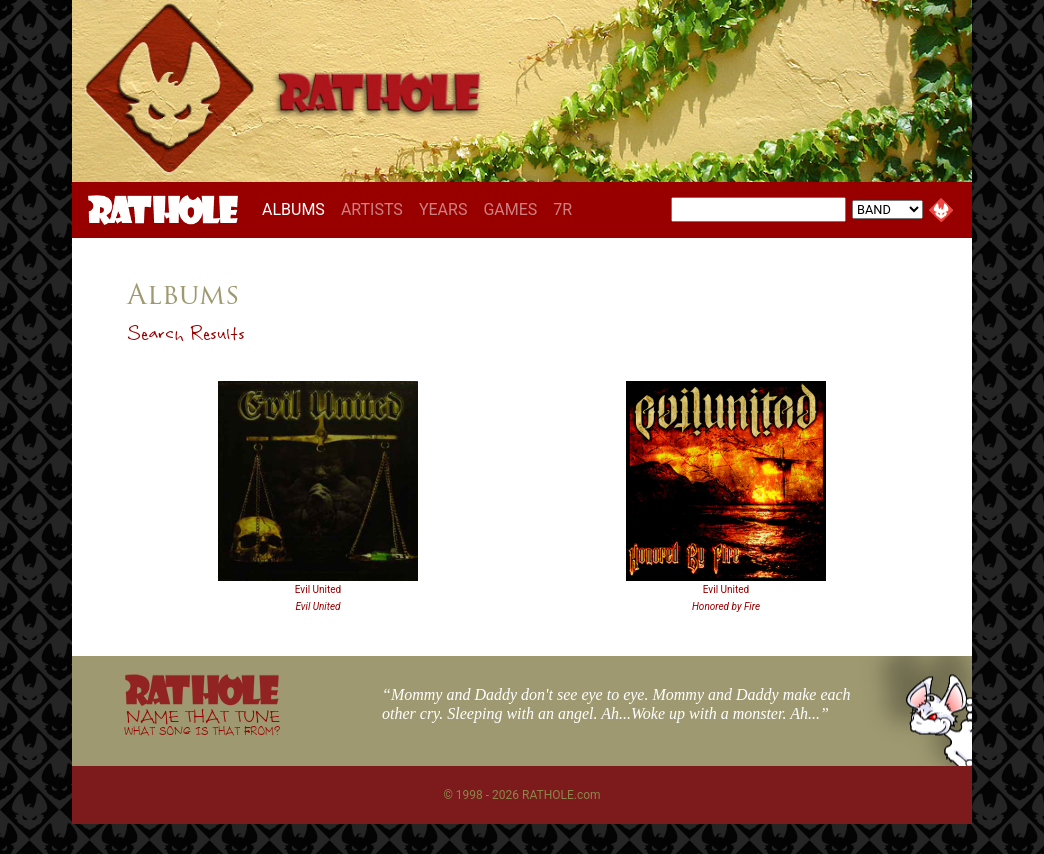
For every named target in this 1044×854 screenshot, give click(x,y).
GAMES (510, 209)
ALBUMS (297, 209)
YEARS (443, 209)
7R (562, 209)
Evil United (318, 589)
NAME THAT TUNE (202, 721)
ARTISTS (372, 209)
